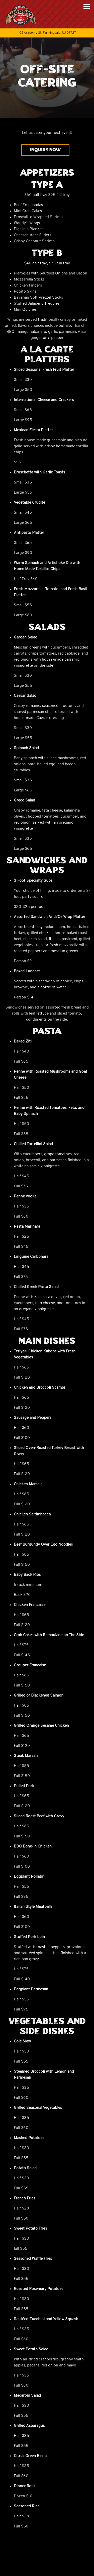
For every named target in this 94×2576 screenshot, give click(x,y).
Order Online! (47, 2570)
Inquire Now (45, 150)
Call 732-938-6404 (47, 2558)
